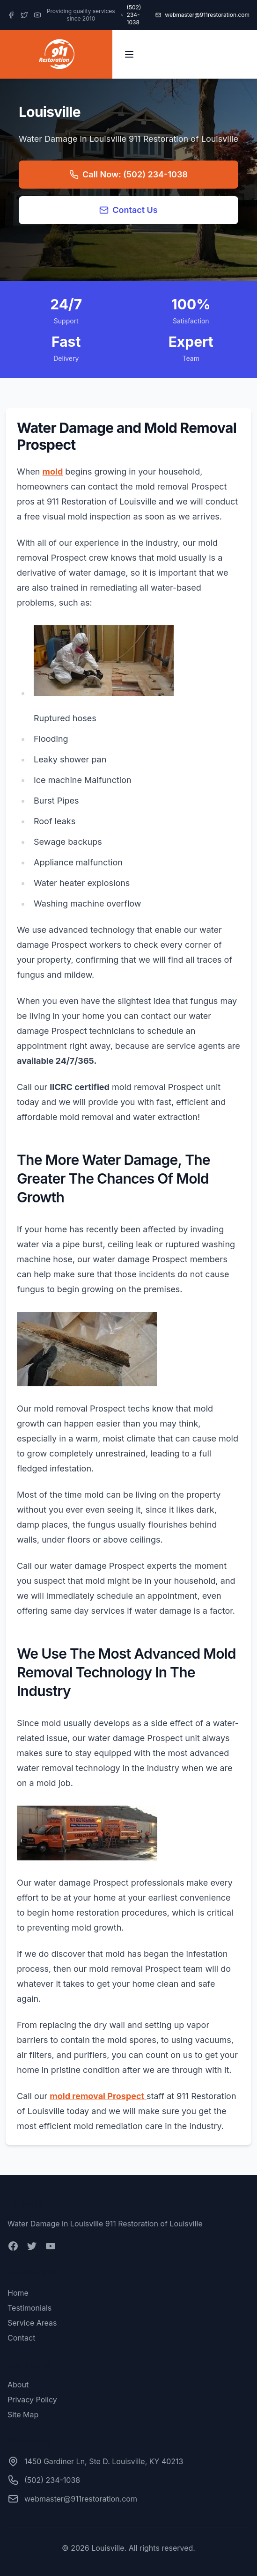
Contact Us (128, 210)
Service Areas (32, 2322)
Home (18, 2293)
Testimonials (29, 2308)
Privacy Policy (32, 2399)
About (18, 2384)
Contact (21, 2337)
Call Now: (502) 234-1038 (128, 174)
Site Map (22, 2414)
